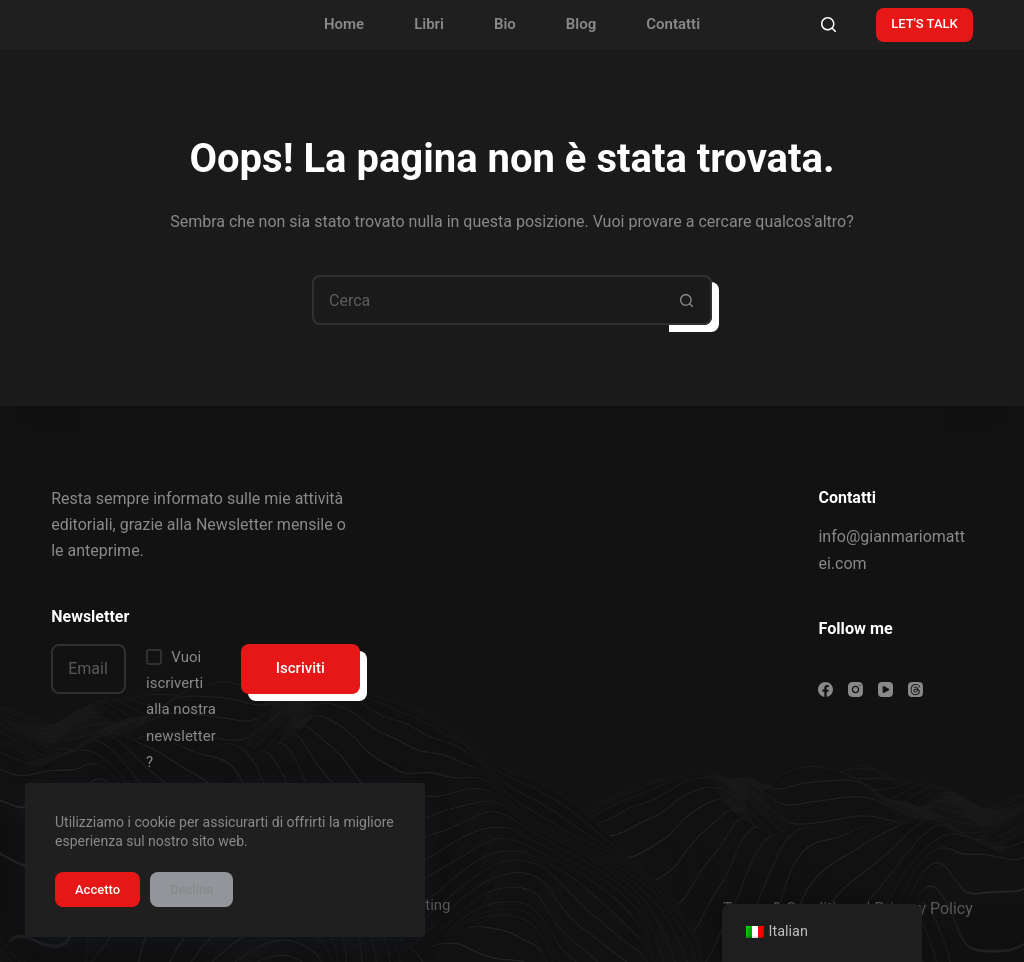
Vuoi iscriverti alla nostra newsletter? (181, 710)
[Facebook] (825, 689)
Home (344, 24)
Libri (429, 24)
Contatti (673, 24)
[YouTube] (885, 689)
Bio (505, 24)
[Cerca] (828, 24)
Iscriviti (300, 668)
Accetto (97, 889)
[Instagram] (855, 689)
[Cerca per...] (487, 300)
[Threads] (915, 689)
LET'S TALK (924, 23)
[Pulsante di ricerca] (687, 300)
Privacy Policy (923, 908)
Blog (581, 24)
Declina (191, 889)
